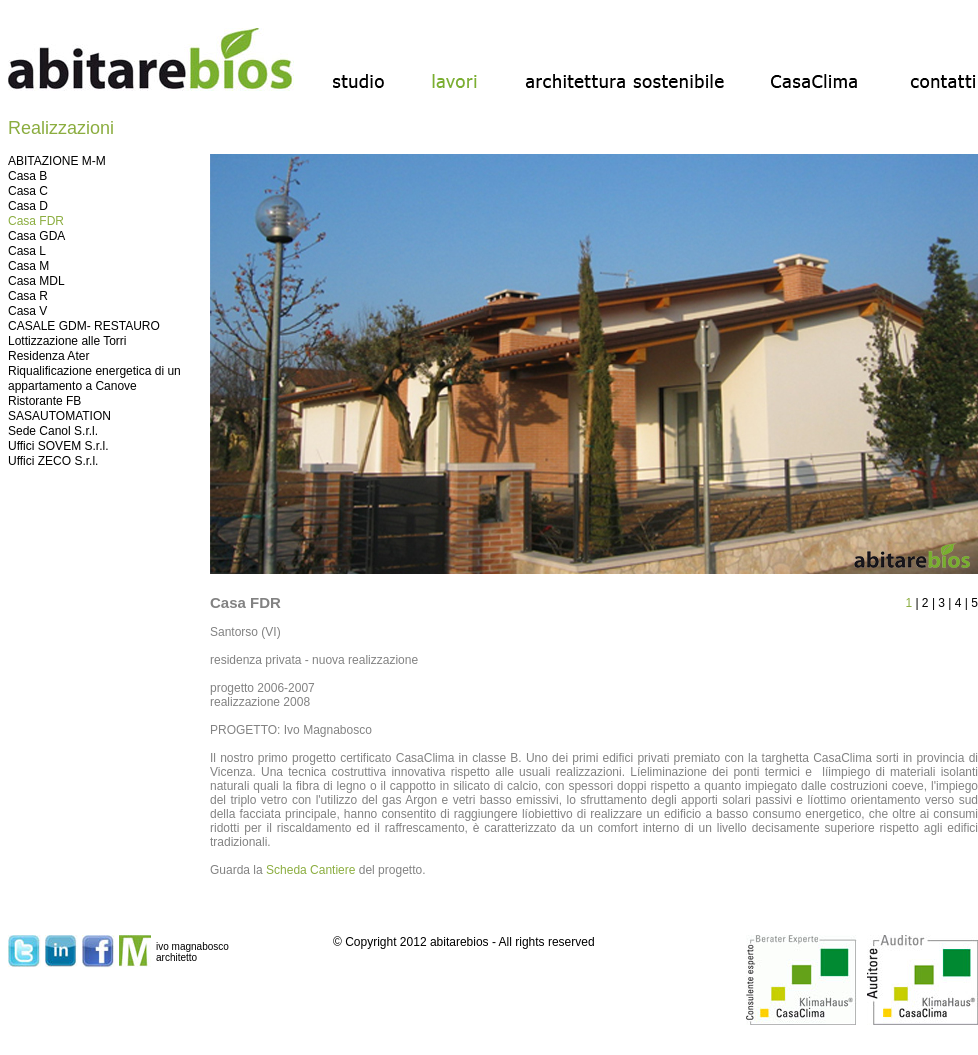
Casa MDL (36, 281)
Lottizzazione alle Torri (67, 341)
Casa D (28, 206)
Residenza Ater (48, 356)
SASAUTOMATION (59, 416)
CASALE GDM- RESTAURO (84, 326)
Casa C (28, 191)
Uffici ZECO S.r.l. (53, 461)
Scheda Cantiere (310, 870)
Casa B (27, 176)
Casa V (27, 311)
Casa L (27, 251)
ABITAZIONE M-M (57, 161)
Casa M (28, 266)
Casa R (28, 296)
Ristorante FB (44, 401)
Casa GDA (36, 236)
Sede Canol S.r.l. (53, 431)
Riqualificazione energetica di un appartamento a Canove (94, 378)
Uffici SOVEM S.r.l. (58, 446)
